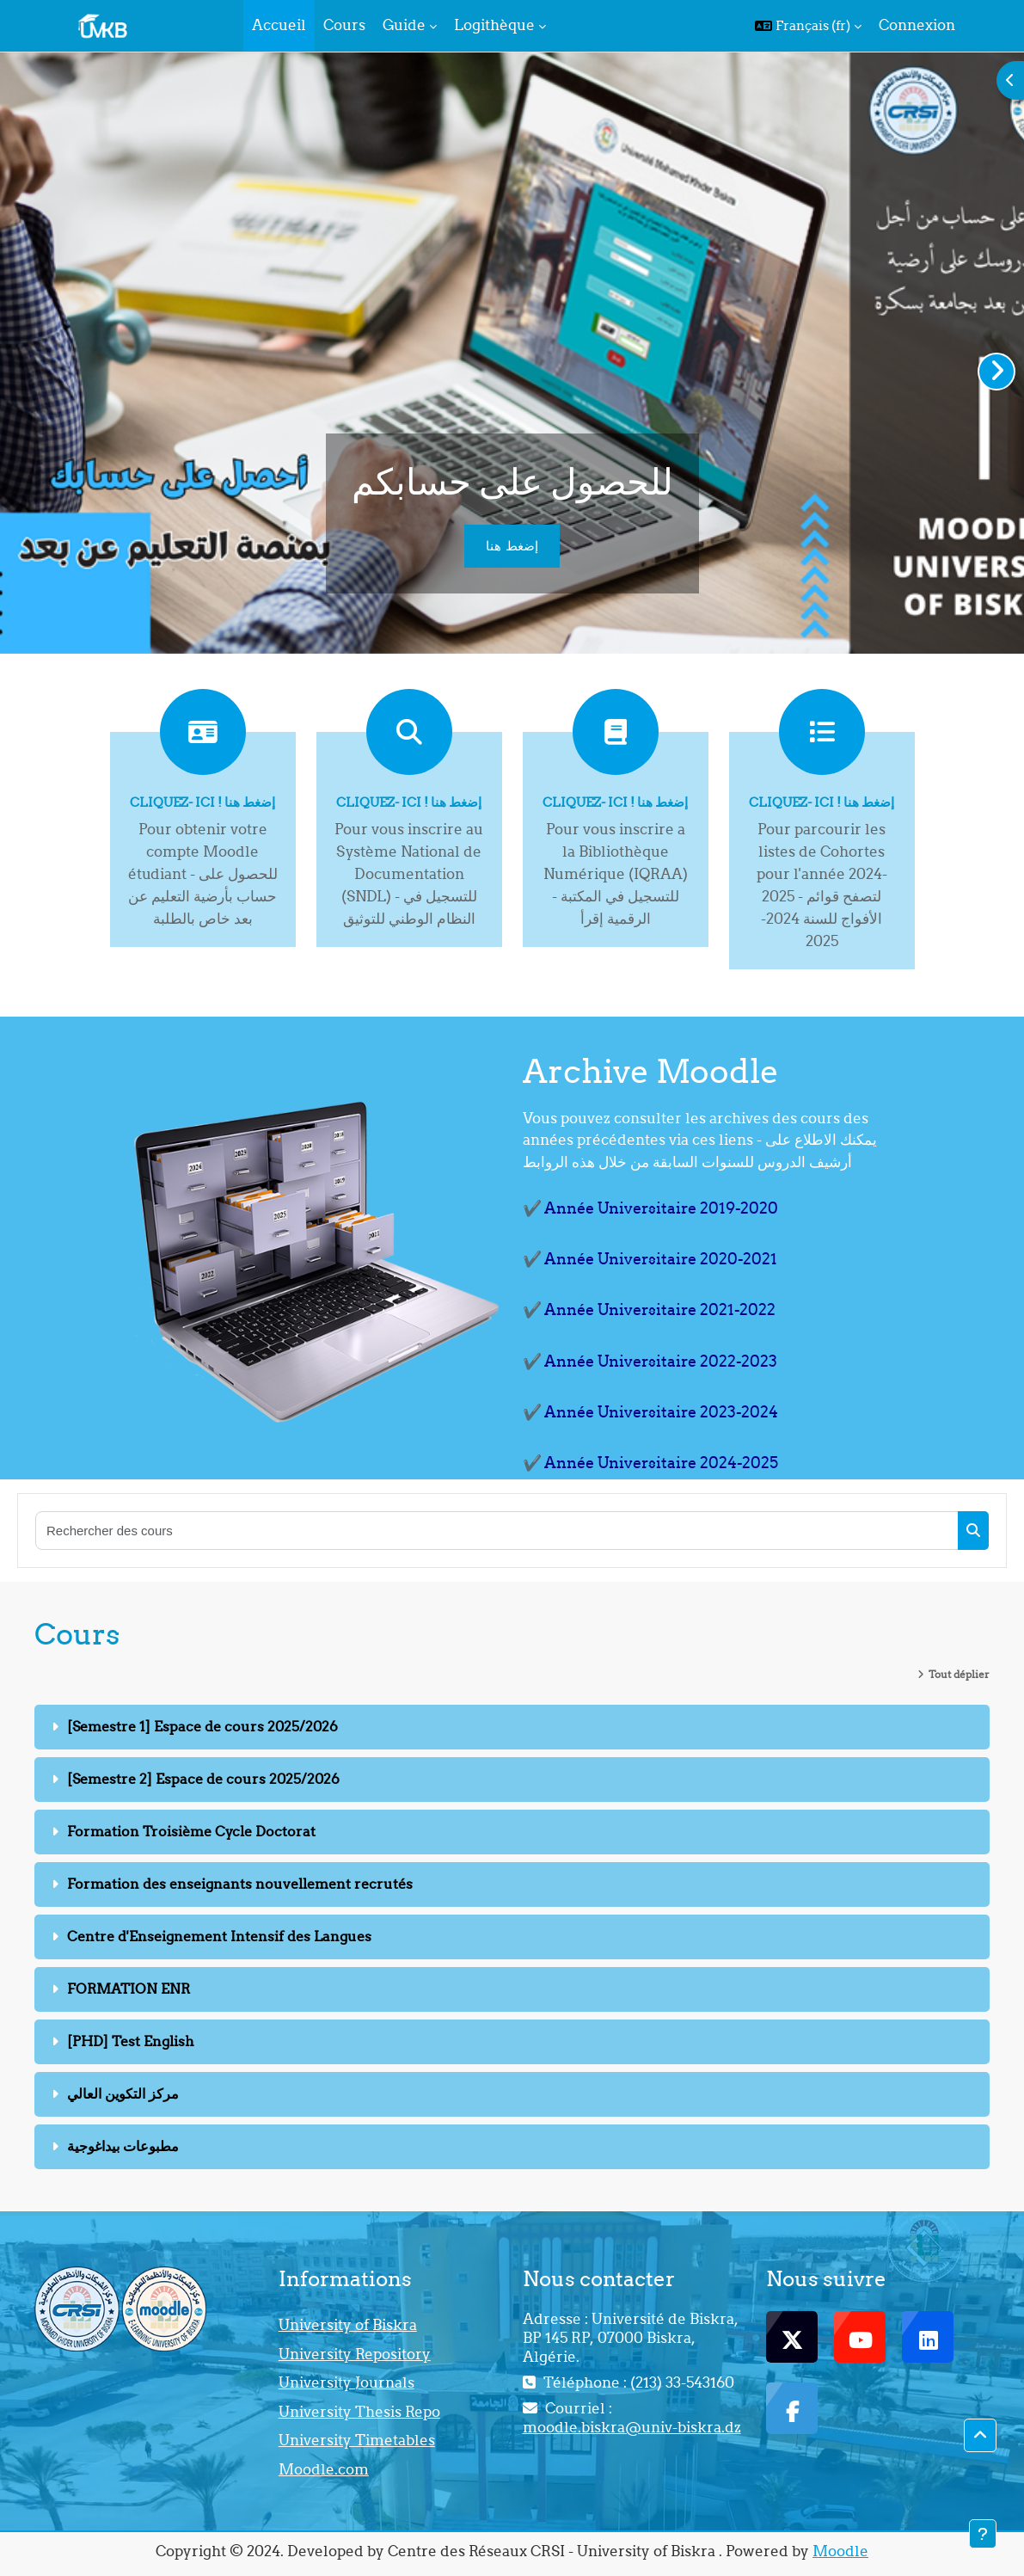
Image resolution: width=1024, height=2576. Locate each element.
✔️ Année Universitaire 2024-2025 (650, 1462)
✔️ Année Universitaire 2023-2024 (650, 1412)
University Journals (346, 2382)
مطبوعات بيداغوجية (123, 2146)
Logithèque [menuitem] (494, 24)
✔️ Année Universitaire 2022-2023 (650, 1361)
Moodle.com (324, 2469)
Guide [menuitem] (404, 24)
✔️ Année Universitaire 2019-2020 (650, 1208)
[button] (808, 26)
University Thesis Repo (359, 2411)
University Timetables (357, 2440)
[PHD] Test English (130, 2041)
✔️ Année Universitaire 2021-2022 (649, 1309)
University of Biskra (348, 2324)
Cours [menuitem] (344, 24)
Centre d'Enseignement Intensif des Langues (219, 1936)
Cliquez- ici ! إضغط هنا (202, 802)
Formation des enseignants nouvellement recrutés (240, 1883)
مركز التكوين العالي (123, 2093)
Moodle (840, 2551)
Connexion (917, 24)
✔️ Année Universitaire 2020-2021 (650, 1259)
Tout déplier (959, 1674)
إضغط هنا (511, 545)
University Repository (355, 2354)
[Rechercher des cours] (497, 1530)
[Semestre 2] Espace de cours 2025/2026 (203, 1778)
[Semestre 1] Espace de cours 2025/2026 (202, 1726)
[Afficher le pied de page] (982, 2533)
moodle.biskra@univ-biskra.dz (632, 2427)
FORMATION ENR (128, 1988)
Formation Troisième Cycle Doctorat (191, 1831)
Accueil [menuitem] (279, 24)
